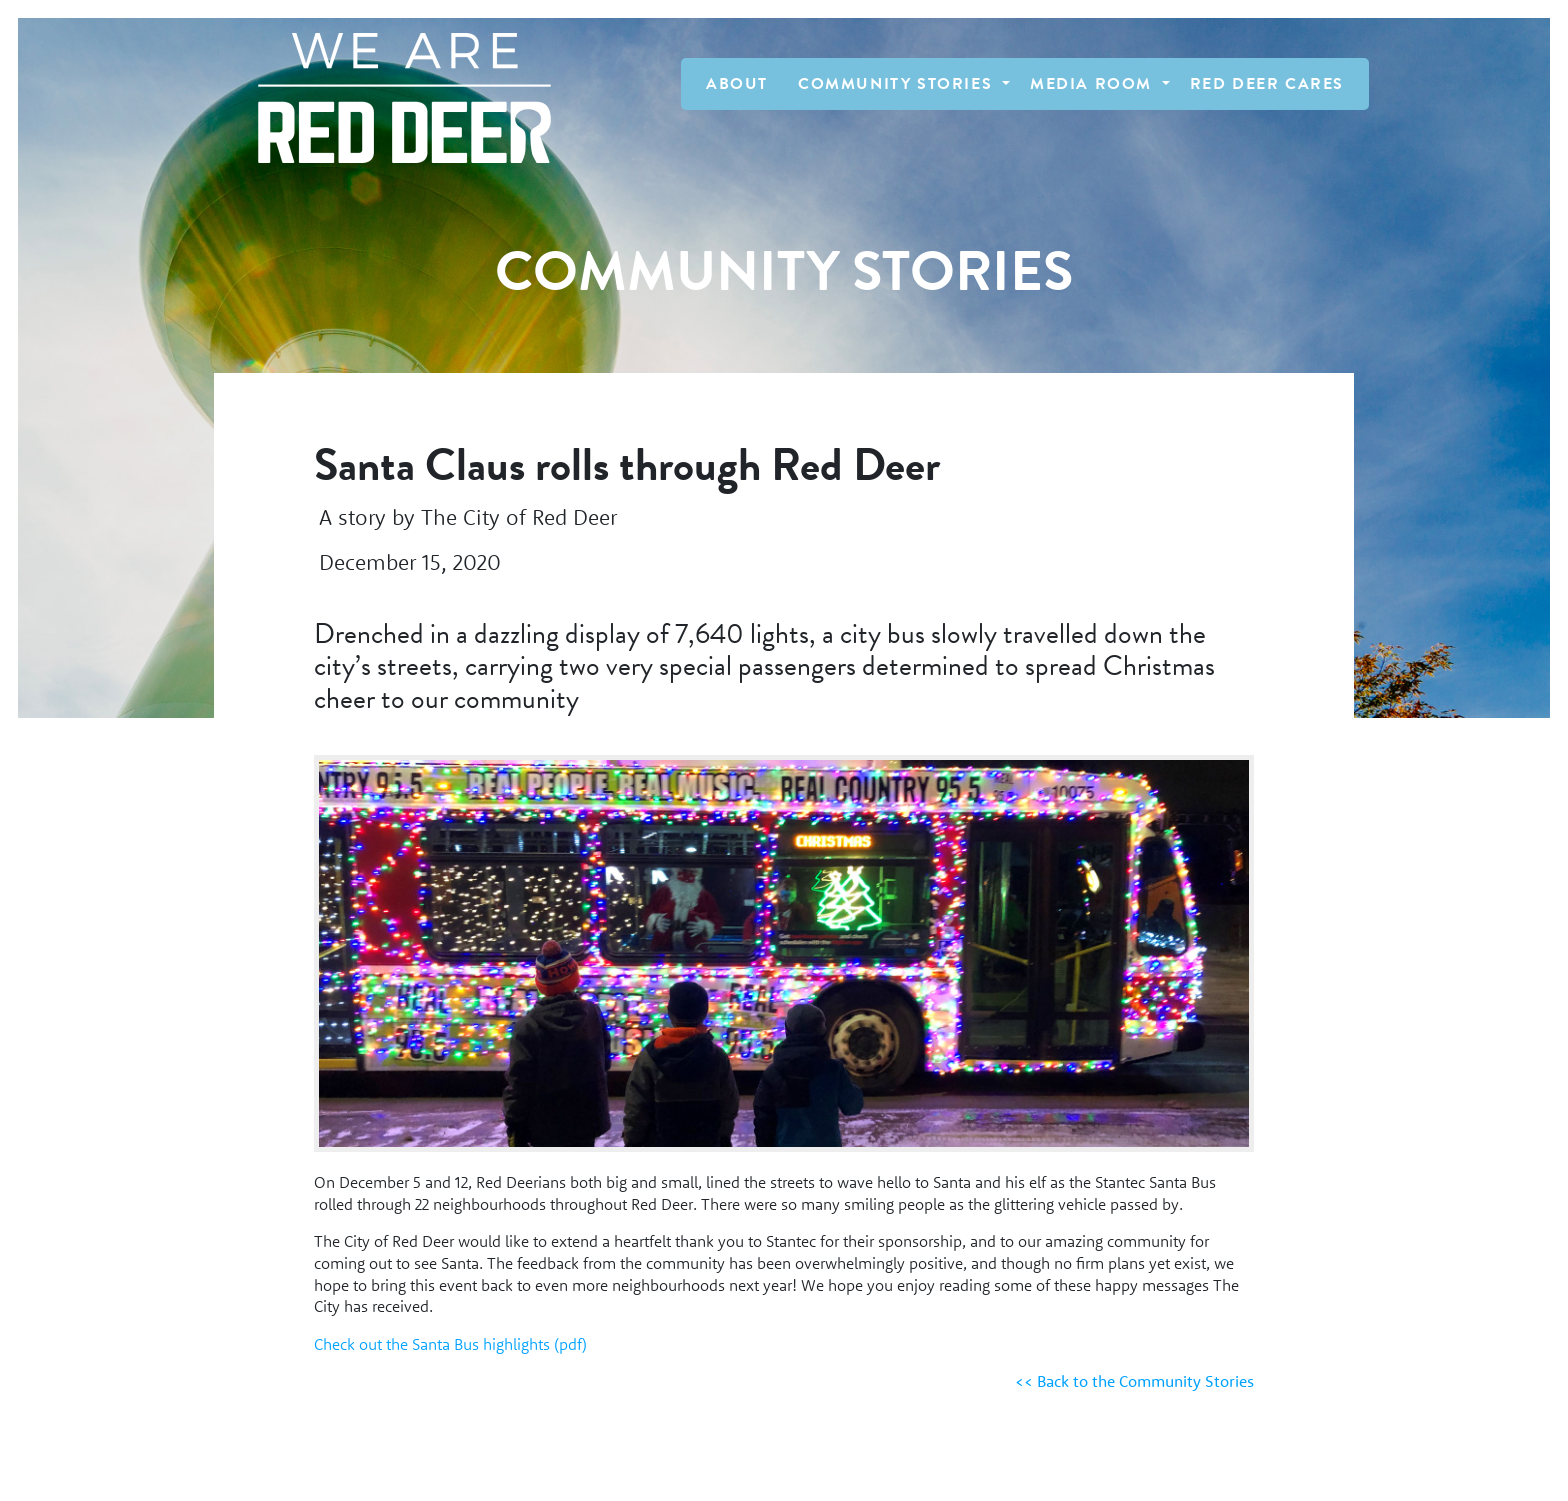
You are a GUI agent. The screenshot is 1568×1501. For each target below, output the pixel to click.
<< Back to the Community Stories (1134, 1381)
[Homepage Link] (394, 98)
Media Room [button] (1094, 84)
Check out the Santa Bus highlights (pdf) (450, 1344)
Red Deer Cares (1267, 84)
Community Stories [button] (898, 84)
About (737, 84)
